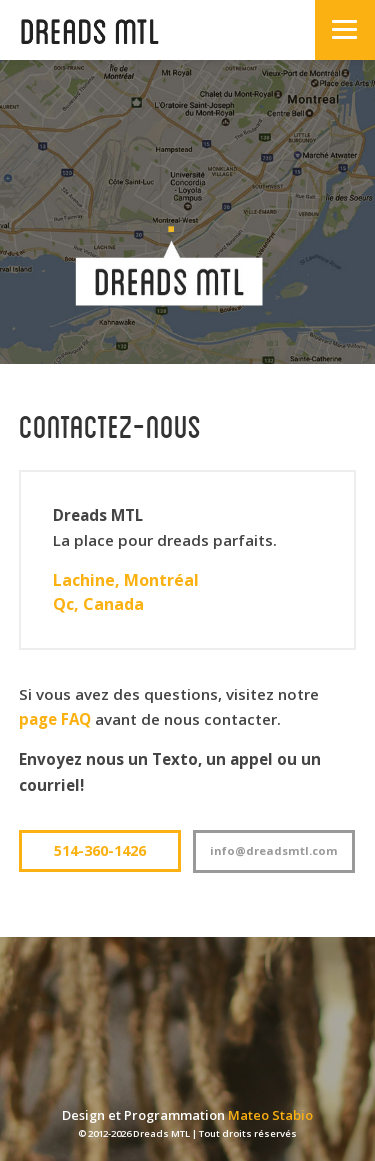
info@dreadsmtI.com (274, 850)
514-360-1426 (100, 850)
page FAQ (55, 719)
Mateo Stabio (270, 1115)
